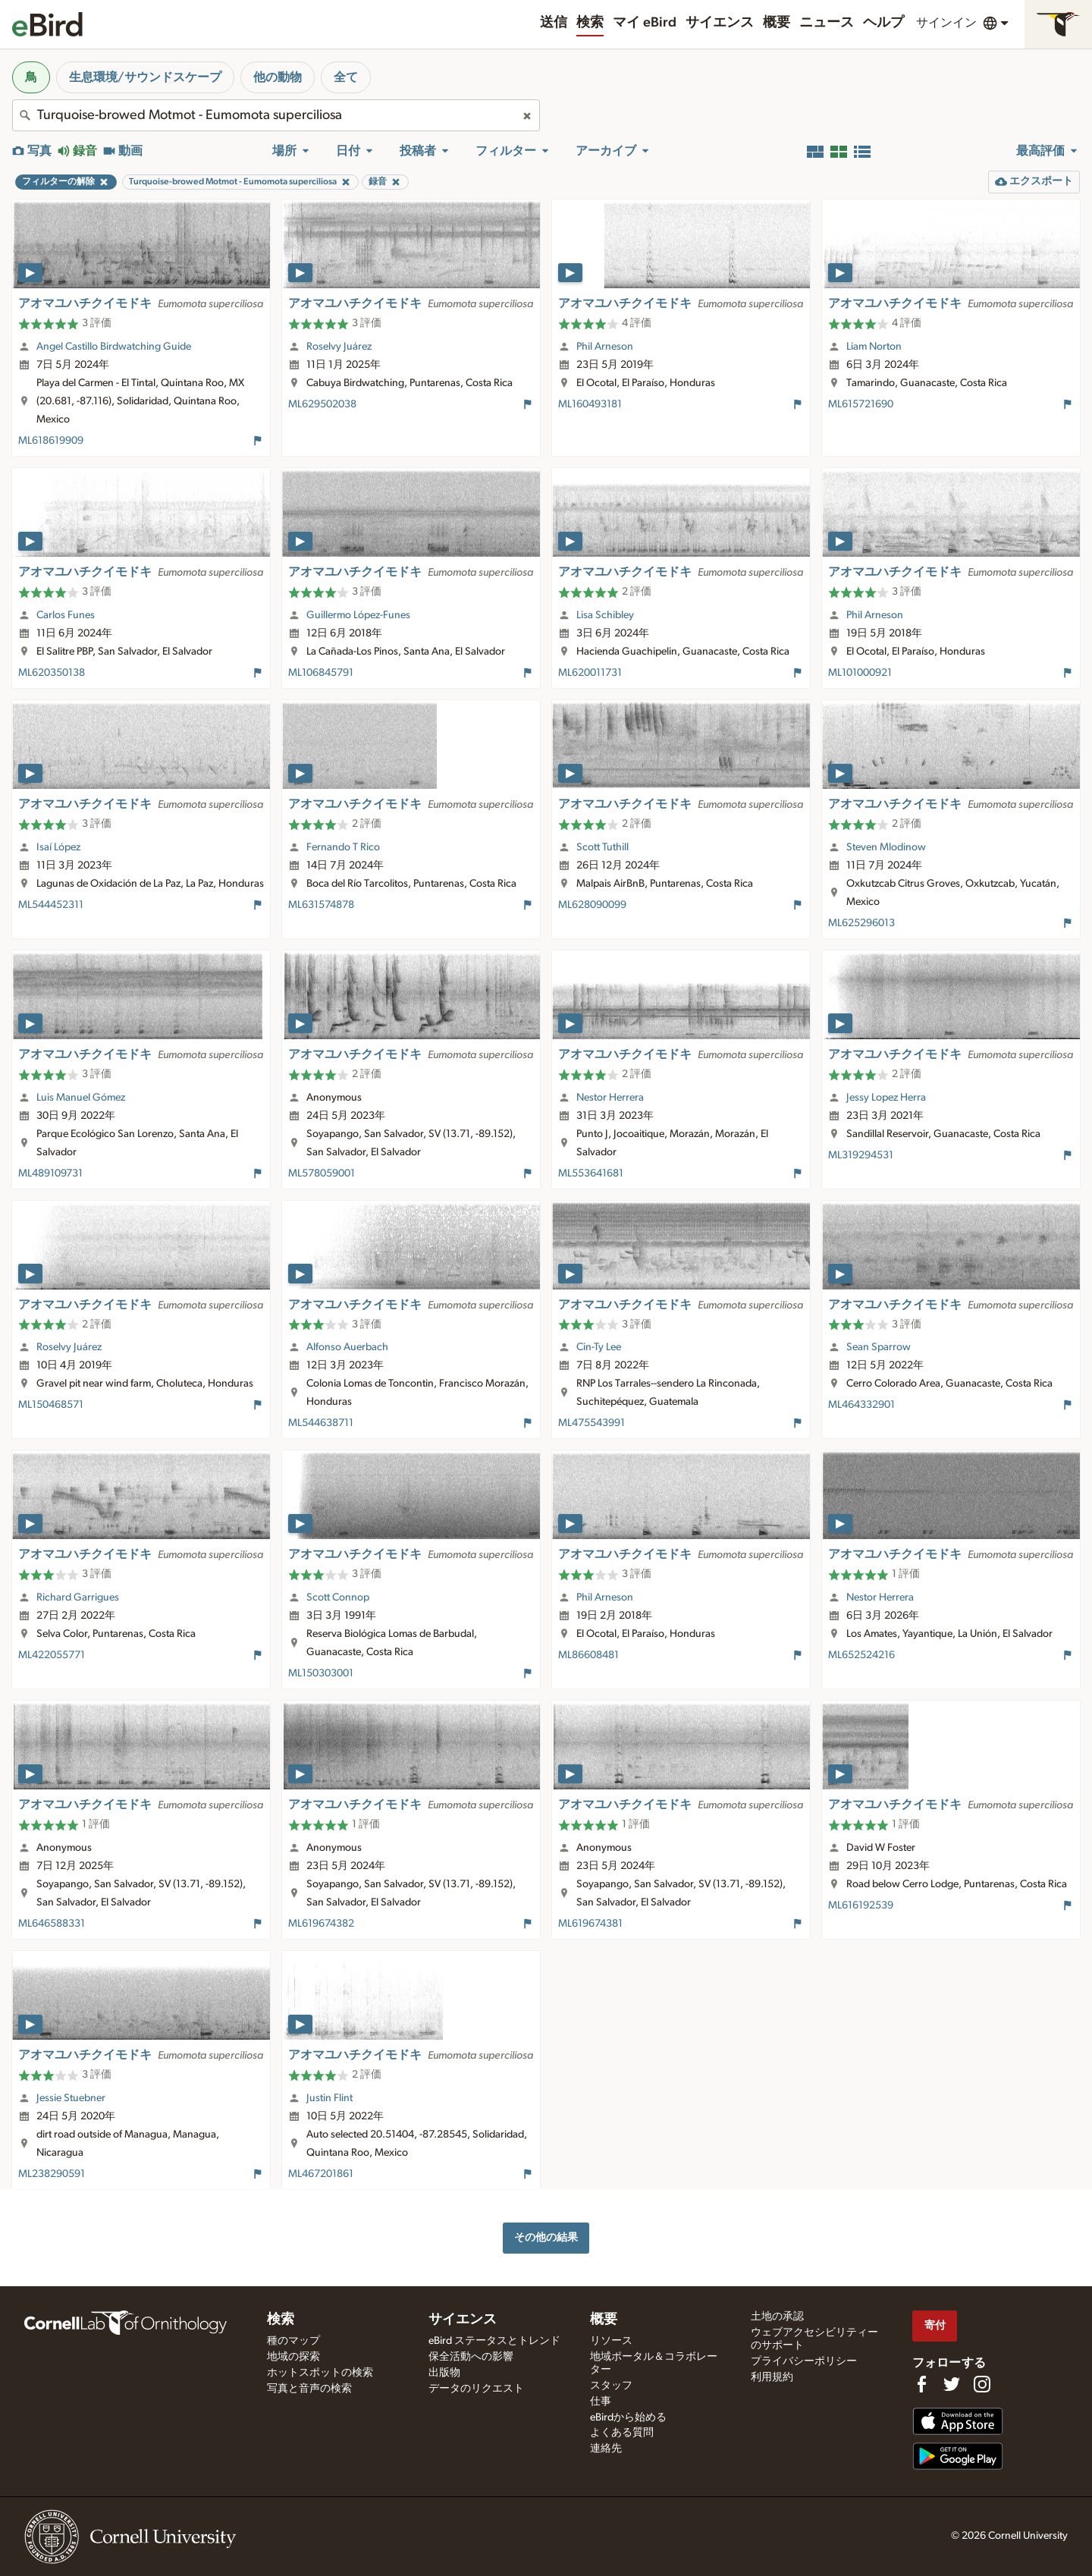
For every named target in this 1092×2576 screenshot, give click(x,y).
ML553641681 (590, 1173)
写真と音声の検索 (309, 2388)
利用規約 (772, 2377)
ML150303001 (320, 1673)
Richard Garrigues (77, 1597)
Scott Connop (337, 1597)
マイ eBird (644, 23)
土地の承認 (777, 2316)
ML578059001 (321, 1173)
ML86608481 (588, 1655)
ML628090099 (592, 905)
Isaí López (58, 847)
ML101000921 (860, 673)
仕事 (600, 2401)
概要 (776, 23)
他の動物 (277, 77)
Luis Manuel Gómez (80, 1097)
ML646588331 (51, 1923)
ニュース (826, 23)
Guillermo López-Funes (358, 615)
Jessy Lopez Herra (886, 1097)
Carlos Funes (65, 615)
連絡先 (606, 2448)
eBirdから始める (628, 2417)
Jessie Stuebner (70, 2098)
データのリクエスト (476, 2388)
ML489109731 (50, 1173)
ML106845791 (320, 673)
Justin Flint (329, 2098)
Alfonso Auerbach (347, 1347)
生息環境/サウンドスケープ (145, 77)
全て (346, 77)
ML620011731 (590, 673)
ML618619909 (50, 440)
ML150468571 (50, 1405)
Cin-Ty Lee (598, 1347)
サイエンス (720, 23)
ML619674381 (590, 1923)
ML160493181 (590, 404)
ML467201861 (320, 2174)
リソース (611, 2341)
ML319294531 (860, 1155)
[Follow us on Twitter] (952, 2384)
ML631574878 (321, 905)
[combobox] (276, 115)
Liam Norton (874, 346)
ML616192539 (860, 1905)
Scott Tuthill (602, 847)
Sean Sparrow (878, 1347)
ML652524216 (861, 1655)
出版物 (444, 2372)
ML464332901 (861, 1405)
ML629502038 (322, 404)
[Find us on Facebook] (921, 2384)
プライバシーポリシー (804, 2361)
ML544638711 (320, 1423)
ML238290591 (51, 2174)
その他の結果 (546, 2237)
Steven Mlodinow (886, 847)
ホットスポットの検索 (320, 2372)
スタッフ (611, 2385)
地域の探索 (293, 2356)
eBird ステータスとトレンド (494, 2341)
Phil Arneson (604, 346)
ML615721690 (860, 404)
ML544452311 (50, 905)
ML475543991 (591, 1423)
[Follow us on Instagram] (982, 2384)
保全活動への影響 (470, 2356)
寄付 (935, 2325)
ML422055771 (51, 1655)
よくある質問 (622, 2432)
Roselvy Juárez (339, 346)
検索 (590, 23)
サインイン (946, 23)
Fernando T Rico (343, 847)
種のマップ (293, 2341)
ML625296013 (861, 923)
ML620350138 (51, 673)
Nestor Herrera (610, 1097)
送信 (553, 23)
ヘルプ (883, 23)
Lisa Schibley (605, 615)
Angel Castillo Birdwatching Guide (113, 346)
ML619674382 (321, 1923)
